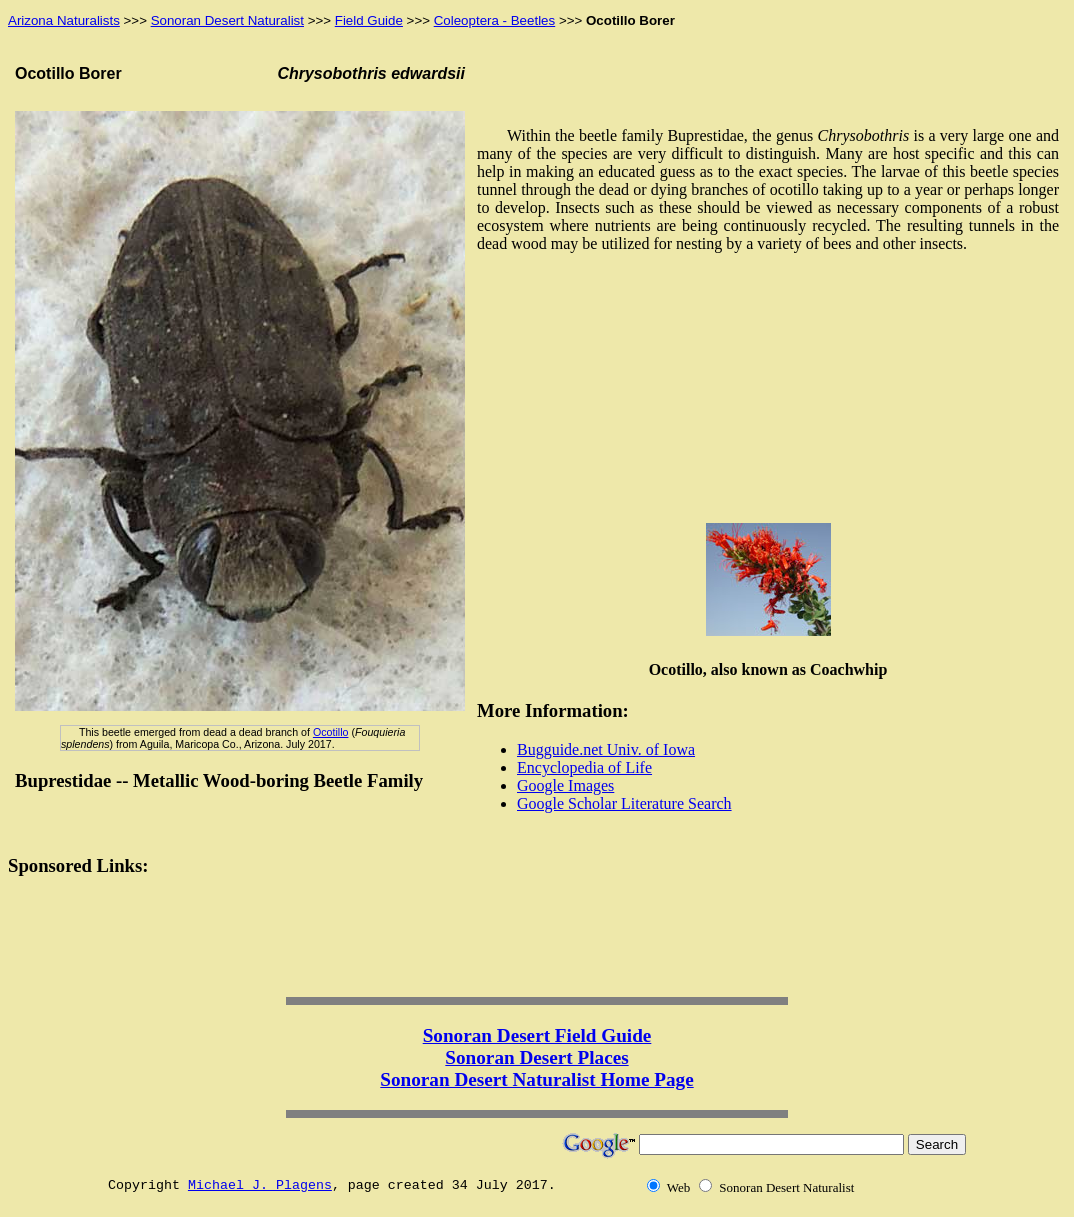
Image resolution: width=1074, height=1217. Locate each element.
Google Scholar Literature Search (624, 803)
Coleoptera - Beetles (495, 20)
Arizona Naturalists (64, 20)
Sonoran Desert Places (536, 1057)
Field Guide (369, 20)
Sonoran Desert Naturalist (227, 20)
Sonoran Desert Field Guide (537, 1035)
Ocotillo (331, 732)
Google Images (565, 785)
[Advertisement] (768, 394)
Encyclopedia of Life (584, 767)
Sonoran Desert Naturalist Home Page (536, 1079)
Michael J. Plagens (260, 1185)
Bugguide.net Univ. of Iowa (606, 749)
